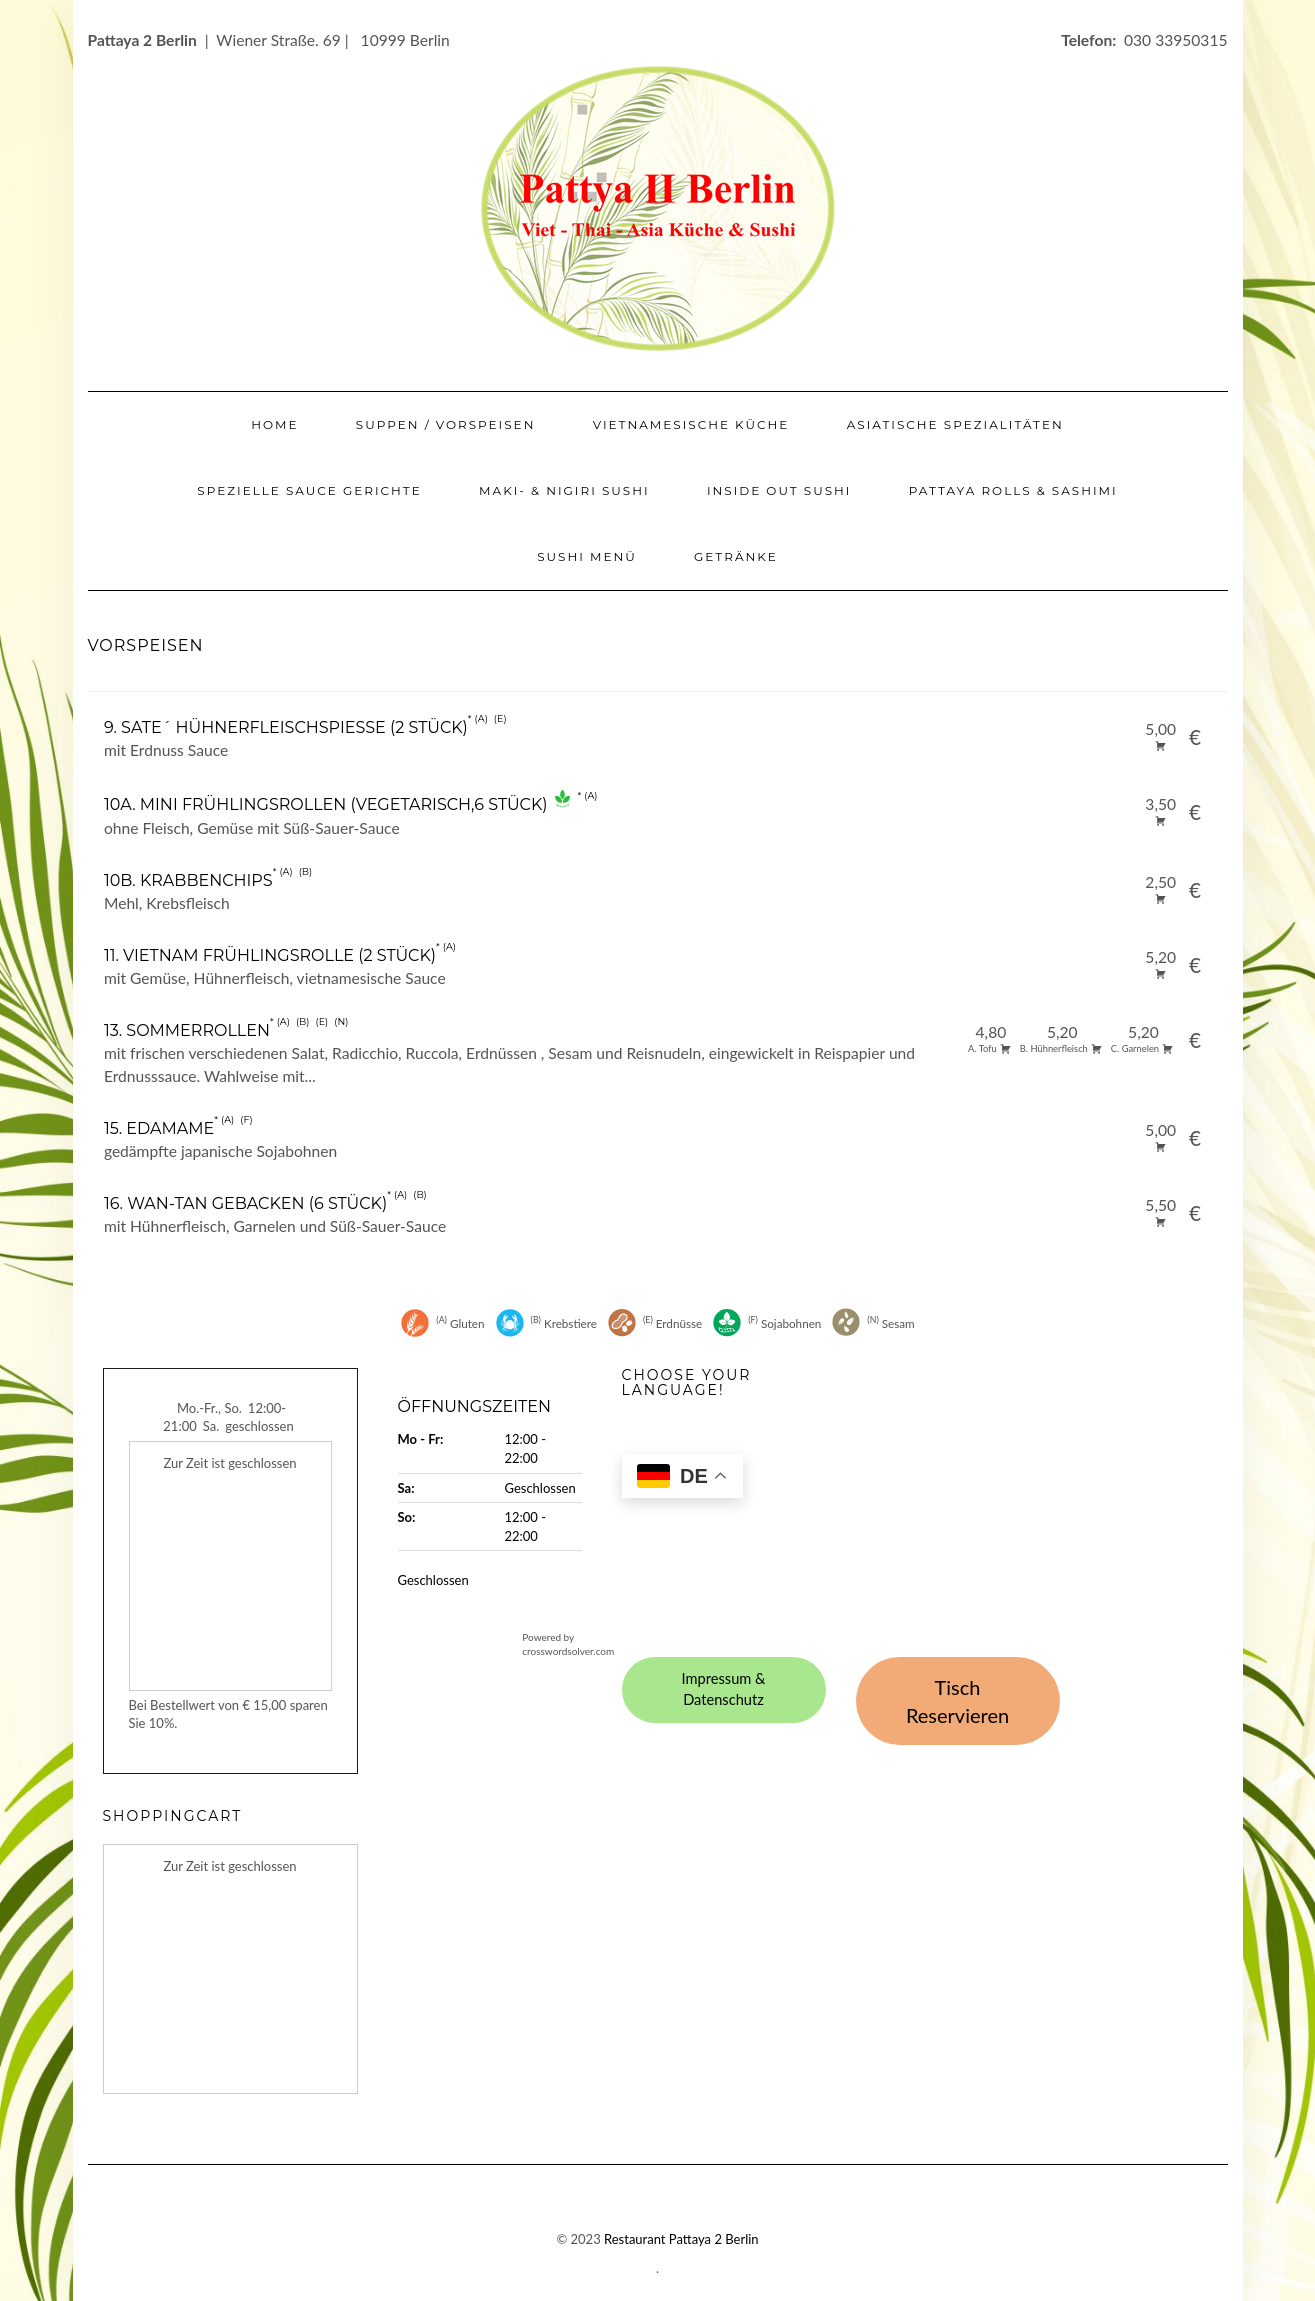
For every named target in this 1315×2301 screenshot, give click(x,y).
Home (274, 424)
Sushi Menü (587, 556)
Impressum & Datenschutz (724, 1689)
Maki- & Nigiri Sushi (564, 490)
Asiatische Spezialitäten (955, 424)
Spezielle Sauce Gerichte (309, 490)
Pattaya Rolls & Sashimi (1013, 490)
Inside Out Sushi (779, 490)
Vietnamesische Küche (691, 424)
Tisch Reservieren (957, 1701)
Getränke (736, 556)
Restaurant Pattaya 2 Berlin (681, 2239)
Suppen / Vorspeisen (446, 424)
